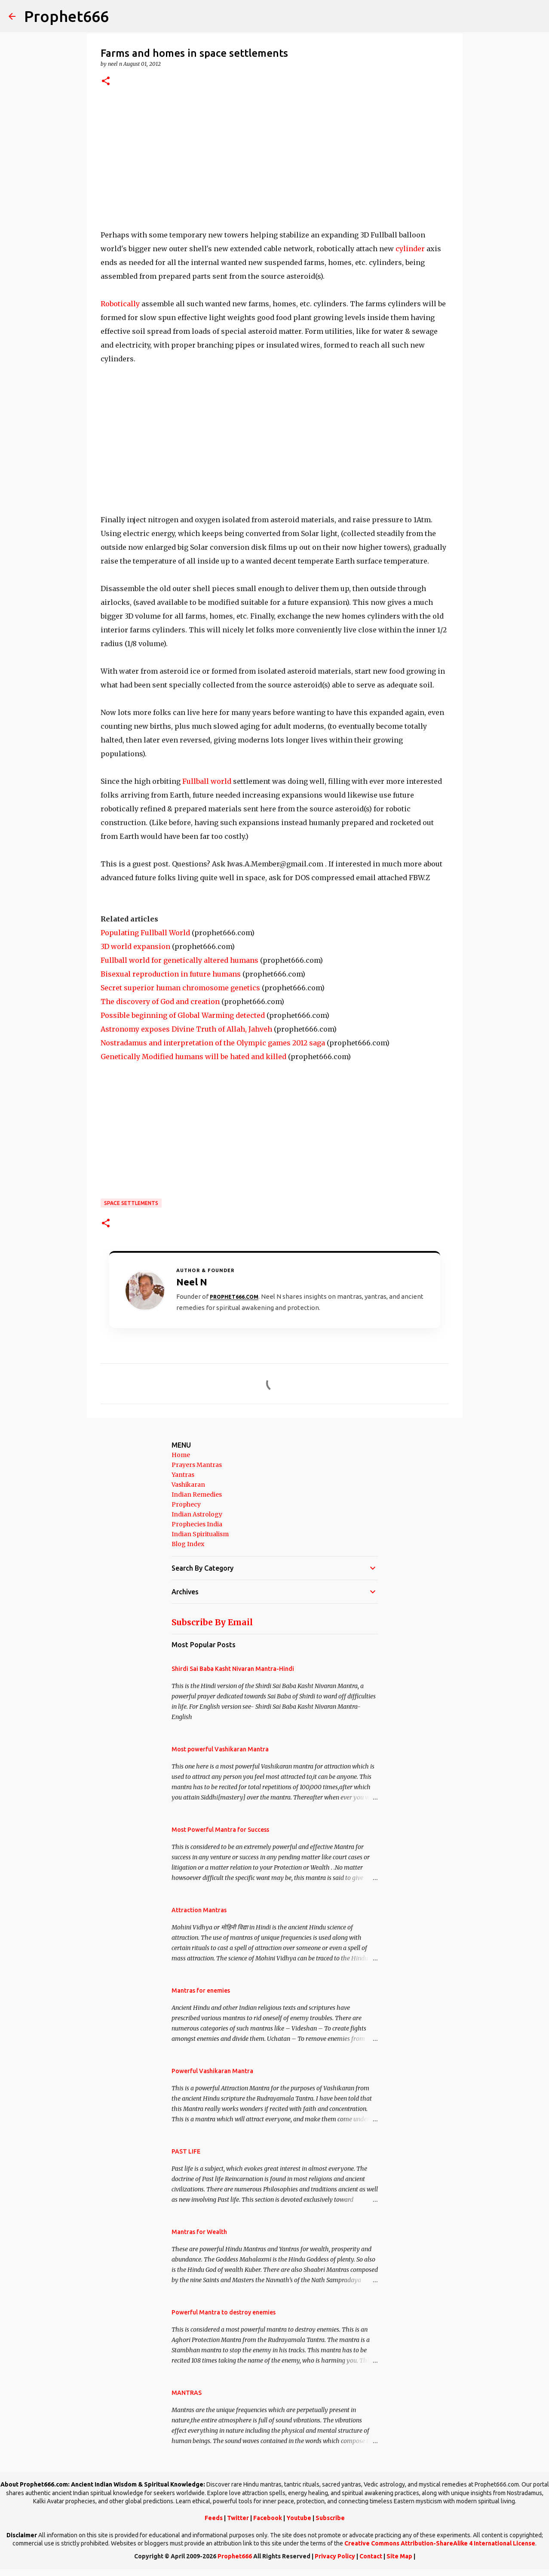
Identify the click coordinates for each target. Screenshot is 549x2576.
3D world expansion (135, 946)
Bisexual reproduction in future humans (171, 974)
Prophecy (186, 1504)
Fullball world (206, 781)
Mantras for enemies (201, 1990)
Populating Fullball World (145, 932)
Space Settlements (131, 1203)
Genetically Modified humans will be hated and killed (193, 1056)
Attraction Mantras (199, 1910)
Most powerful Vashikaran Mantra (220, 1749)
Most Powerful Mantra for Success (220, 1829)
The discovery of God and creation (160, 1001)
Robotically (120, 303)
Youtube (298, 2517)
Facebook (267, 2517)
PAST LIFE (186, 2151)
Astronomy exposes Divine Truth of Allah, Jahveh (186, 1029)
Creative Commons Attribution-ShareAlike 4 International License (439, 2543)
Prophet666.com (234, 1297)
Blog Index (188, 1544)
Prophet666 (66, 16)
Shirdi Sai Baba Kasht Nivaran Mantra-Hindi (233, 1668)
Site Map (399, 2556)
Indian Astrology (197, 1514)
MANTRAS (187, 2392)
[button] (106, 81)
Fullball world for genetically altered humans (179, 960)
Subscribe (330, 2517)
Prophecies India (197, 1524)
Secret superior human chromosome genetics (180, 987)
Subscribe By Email (212, 1622)
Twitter (238, 2517)
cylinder (410, 248)
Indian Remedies (197, 1494)
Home (181, 1455)
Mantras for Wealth (199, 2231)
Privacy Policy (335, 2556)
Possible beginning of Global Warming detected (183, 1015)
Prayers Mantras (197, 1465)
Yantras (183, 1475)
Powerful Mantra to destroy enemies (224, 2312)
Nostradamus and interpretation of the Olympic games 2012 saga (213, 1042)
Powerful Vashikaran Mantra (212, 2071)
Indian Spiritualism (200, 1534)
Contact (370, 2556)
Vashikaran (188, 1484)
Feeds (214, 2517)
